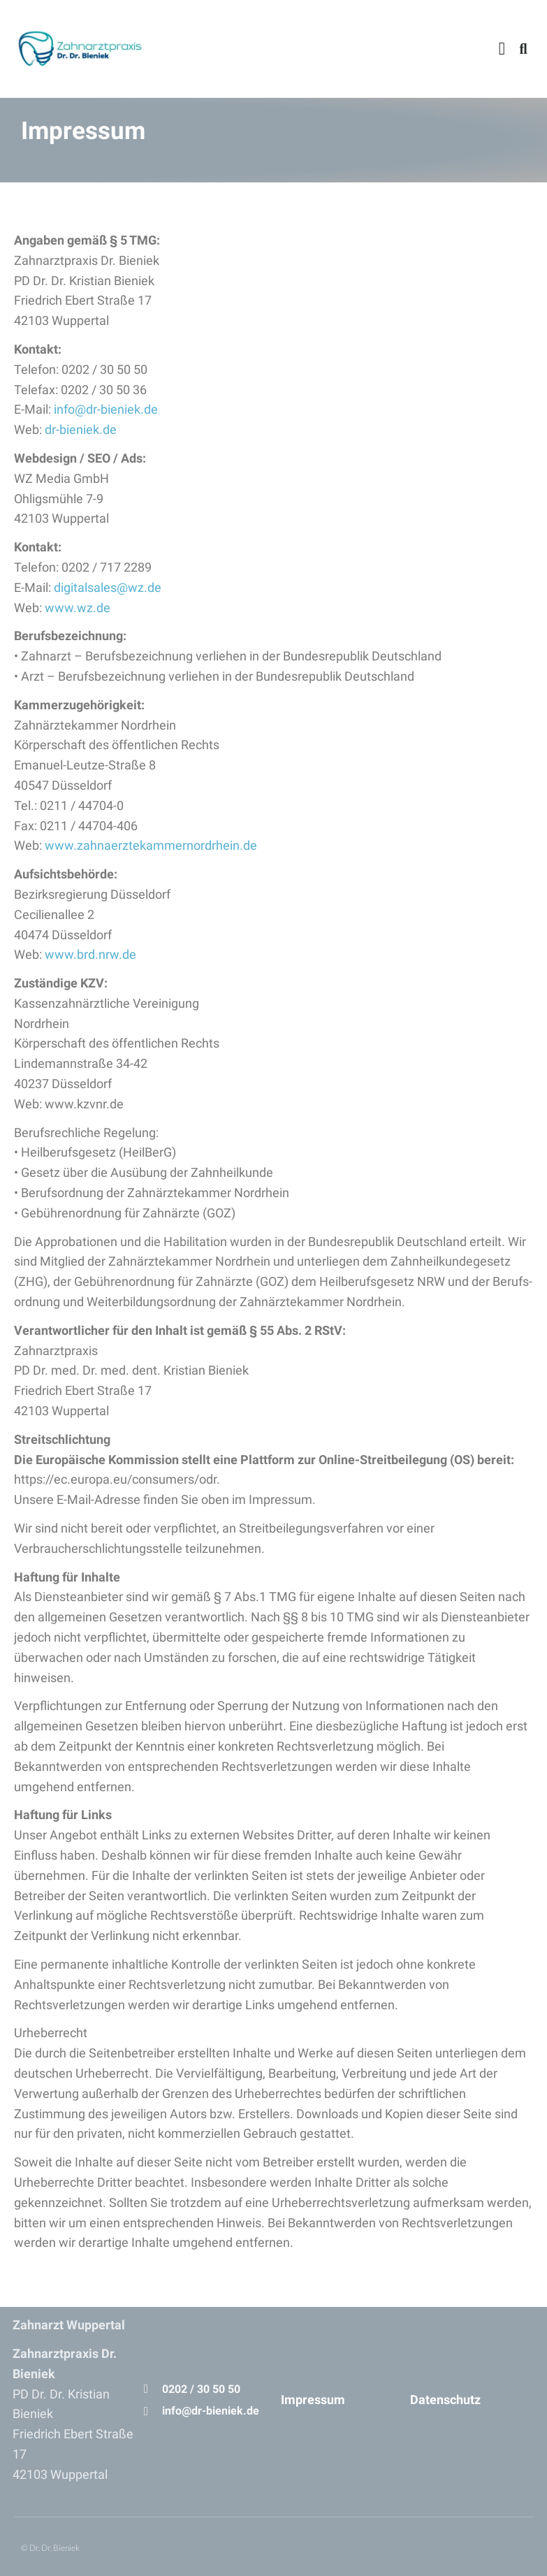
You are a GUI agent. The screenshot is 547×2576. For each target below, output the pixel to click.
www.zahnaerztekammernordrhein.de (151, 845)
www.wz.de (77, 607)
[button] (501, 49)
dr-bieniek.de (81, 429)
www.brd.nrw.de (90, 954)
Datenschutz (445, 2399)
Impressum (313, 2399)
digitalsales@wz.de (107, 587)
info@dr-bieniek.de (106, 409)
